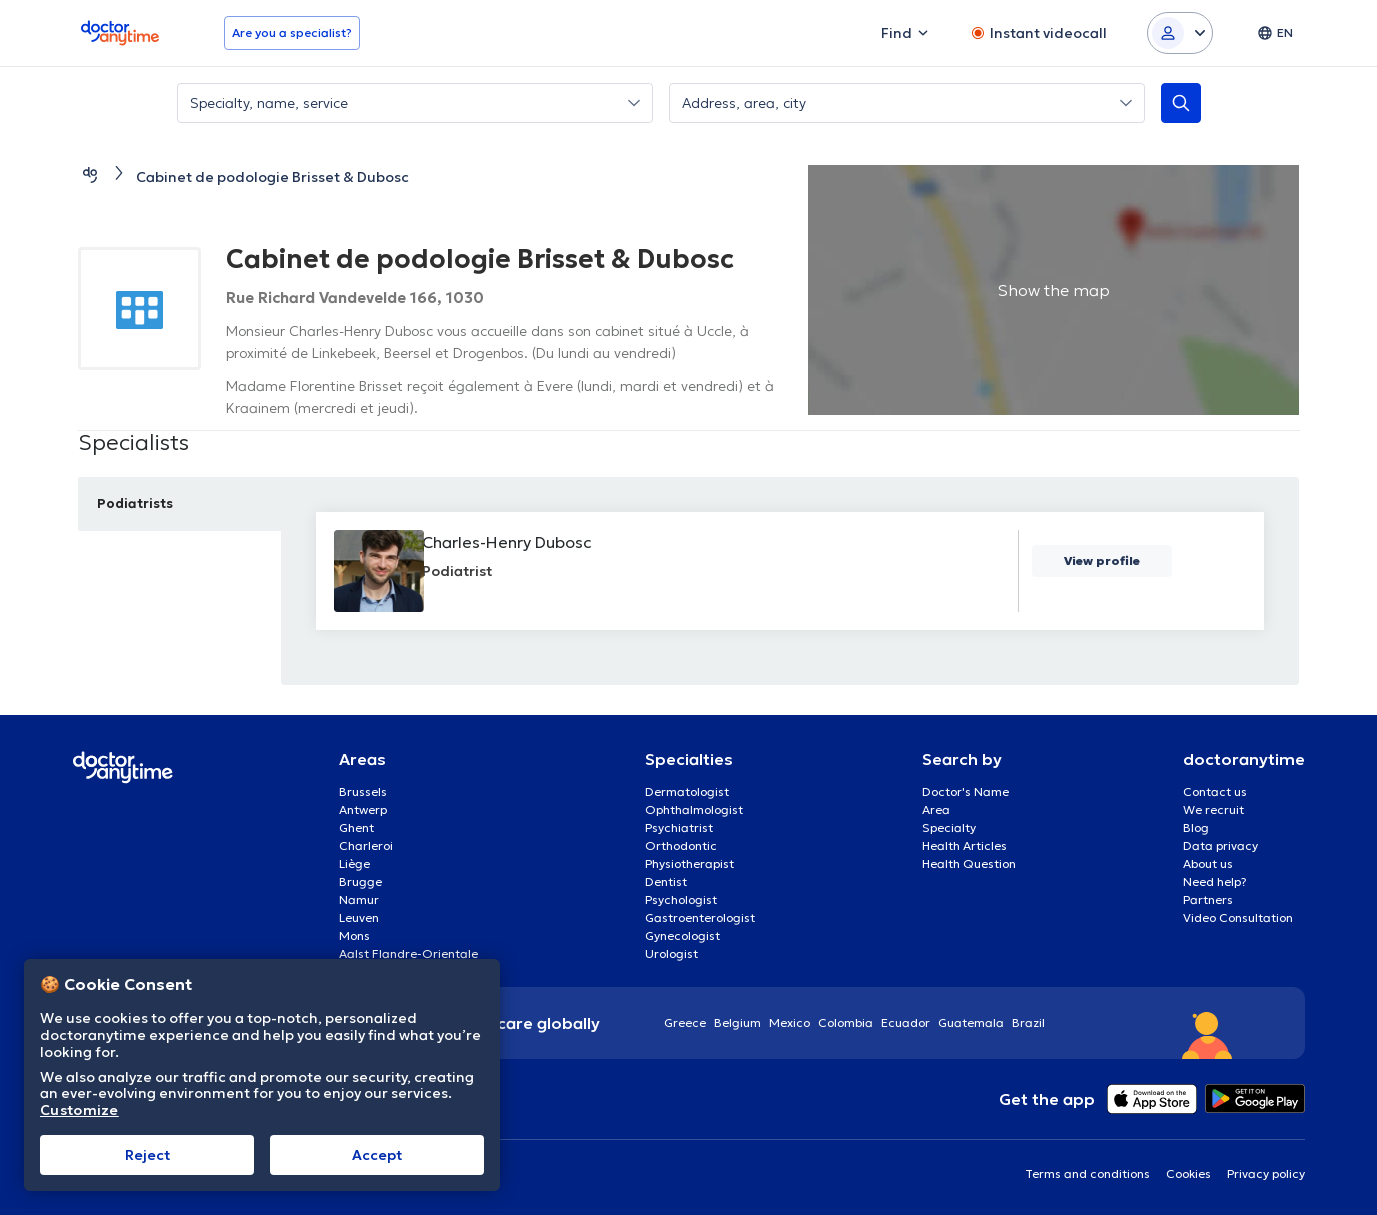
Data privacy (1220, 845)
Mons (354, 935)
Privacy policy (1266, 1173)
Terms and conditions (1087, 1173)
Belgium (737, 1022)
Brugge (360, 881)
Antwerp (363, 809)
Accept (377, 1155)
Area (936, 809)
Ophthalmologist (694, 809)
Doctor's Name (965, 791)
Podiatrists (142, 503)
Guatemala (971, 1022)
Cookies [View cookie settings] (1188, 1173)
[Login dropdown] (1180, 33)
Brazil (1028, 1022)
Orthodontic (681, 845)
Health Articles (964, 845)
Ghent (356, 827)
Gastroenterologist (700, 917)
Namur (359, 899)
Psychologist (681, 899)
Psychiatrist (679, 827)
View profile (1102, 561)
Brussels (363, 791)
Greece (685, 1022)
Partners (1208, 899)
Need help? (1215, 881)
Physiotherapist (689, 863)
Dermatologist (687, 791)
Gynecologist (682, 935)
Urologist (671, 953)
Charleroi (366, 845)
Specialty (949, 827)
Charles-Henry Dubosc (519, 542)
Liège (354, 863)
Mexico (789, 1022)
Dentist (666, 881)
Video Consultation (1238, 917)
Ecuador (905, 1022)
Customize (79, 1110)
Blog (1196, 827)
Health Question (969, 863)
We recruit (1213, 809)
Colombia (845, 1022)
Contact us (1215, 791)
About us (1208, 863)
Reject (147, 1155)
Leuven (359, 917)
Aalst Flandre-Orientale (408, 953)
